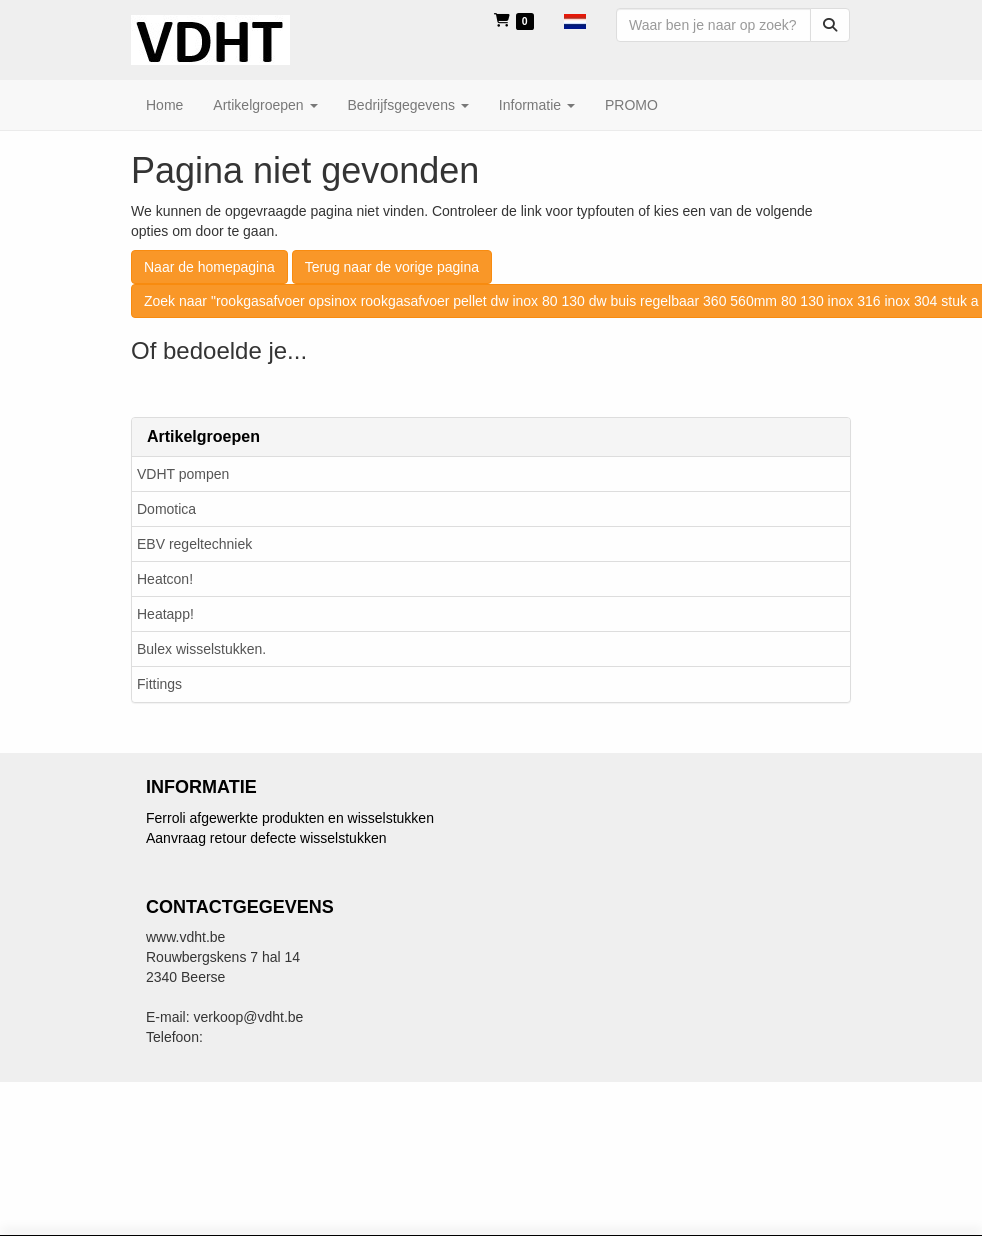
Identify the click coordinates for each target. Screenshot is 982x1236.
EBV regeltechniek (194, 544)
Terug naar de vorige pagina (392, 267)
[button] (575, 20)
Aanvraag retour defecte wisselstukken (266, 838)
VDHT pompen (183, 474)
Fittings (159, 684)
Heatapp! (165, 614)
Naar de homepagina (209, 267)
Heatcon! (165, 579)
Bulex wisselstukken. (201, 649)
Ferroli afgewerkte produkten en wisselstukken (290, 818)
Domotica (166, 509)
